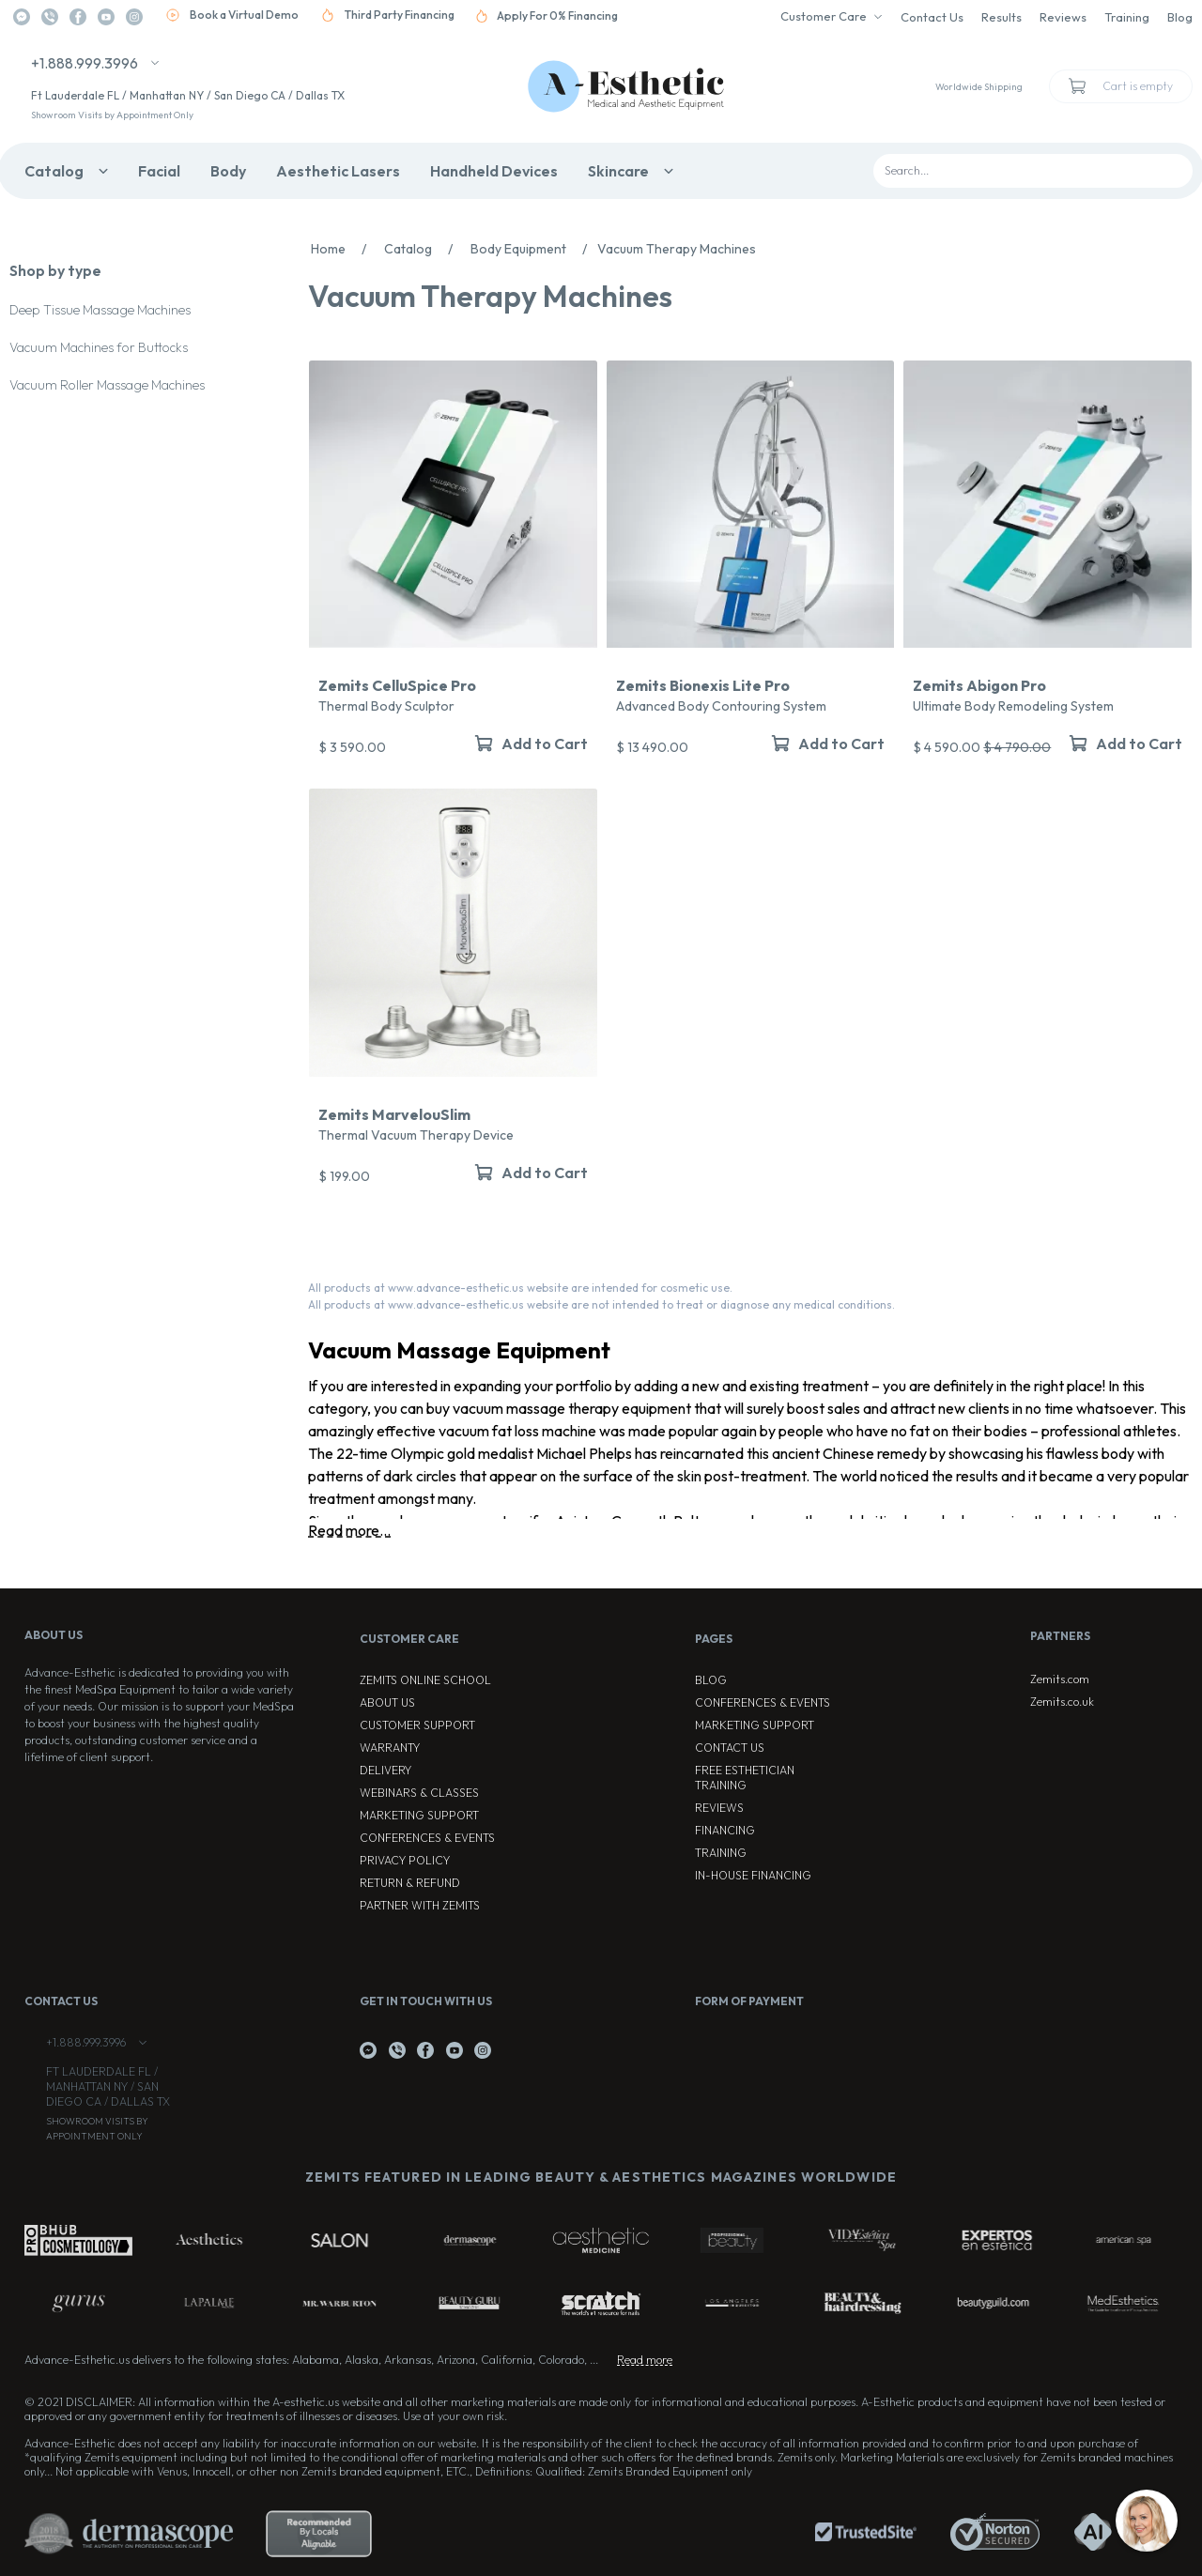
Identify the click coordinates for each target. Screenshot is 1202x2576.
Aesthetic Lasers (338, 170)
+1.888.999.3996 (84, 63)
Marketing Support (419, 1815)
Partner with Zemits (420, 1905)
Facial (159, 170)
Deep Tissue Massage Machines (100, 309)
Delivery (385, 1770)
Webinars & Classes (419, 1793)
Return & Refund (410, 1883)
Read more (644, 2360)
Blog (1180, 16)
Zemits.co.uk (1062, 1701)
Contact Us (932, 16)
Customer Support (417, 1725)
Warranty (390, 1747)
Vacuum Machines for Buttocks (98, 347)
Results (1001, 16)
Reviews (1063, 16)
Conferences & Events (427, 1838)
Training (1126, 16)
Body (228, 170)
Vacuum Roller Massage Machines (107, 384)
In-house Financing (753, 1875)
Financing (725, 1830)
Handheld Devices (494, 170)
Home (344, 248)
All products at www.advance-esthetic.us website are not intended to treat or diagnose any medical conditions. (601, 1304)
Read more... (349, 1530)
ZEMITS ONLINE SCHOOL (425, 1680)
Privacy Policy (405, 1860)
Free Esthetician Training (744, 1777)
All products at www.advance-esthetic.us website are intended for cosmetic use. (520, 1287)
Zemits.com (1059, 1679)
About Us (387, 1702)
